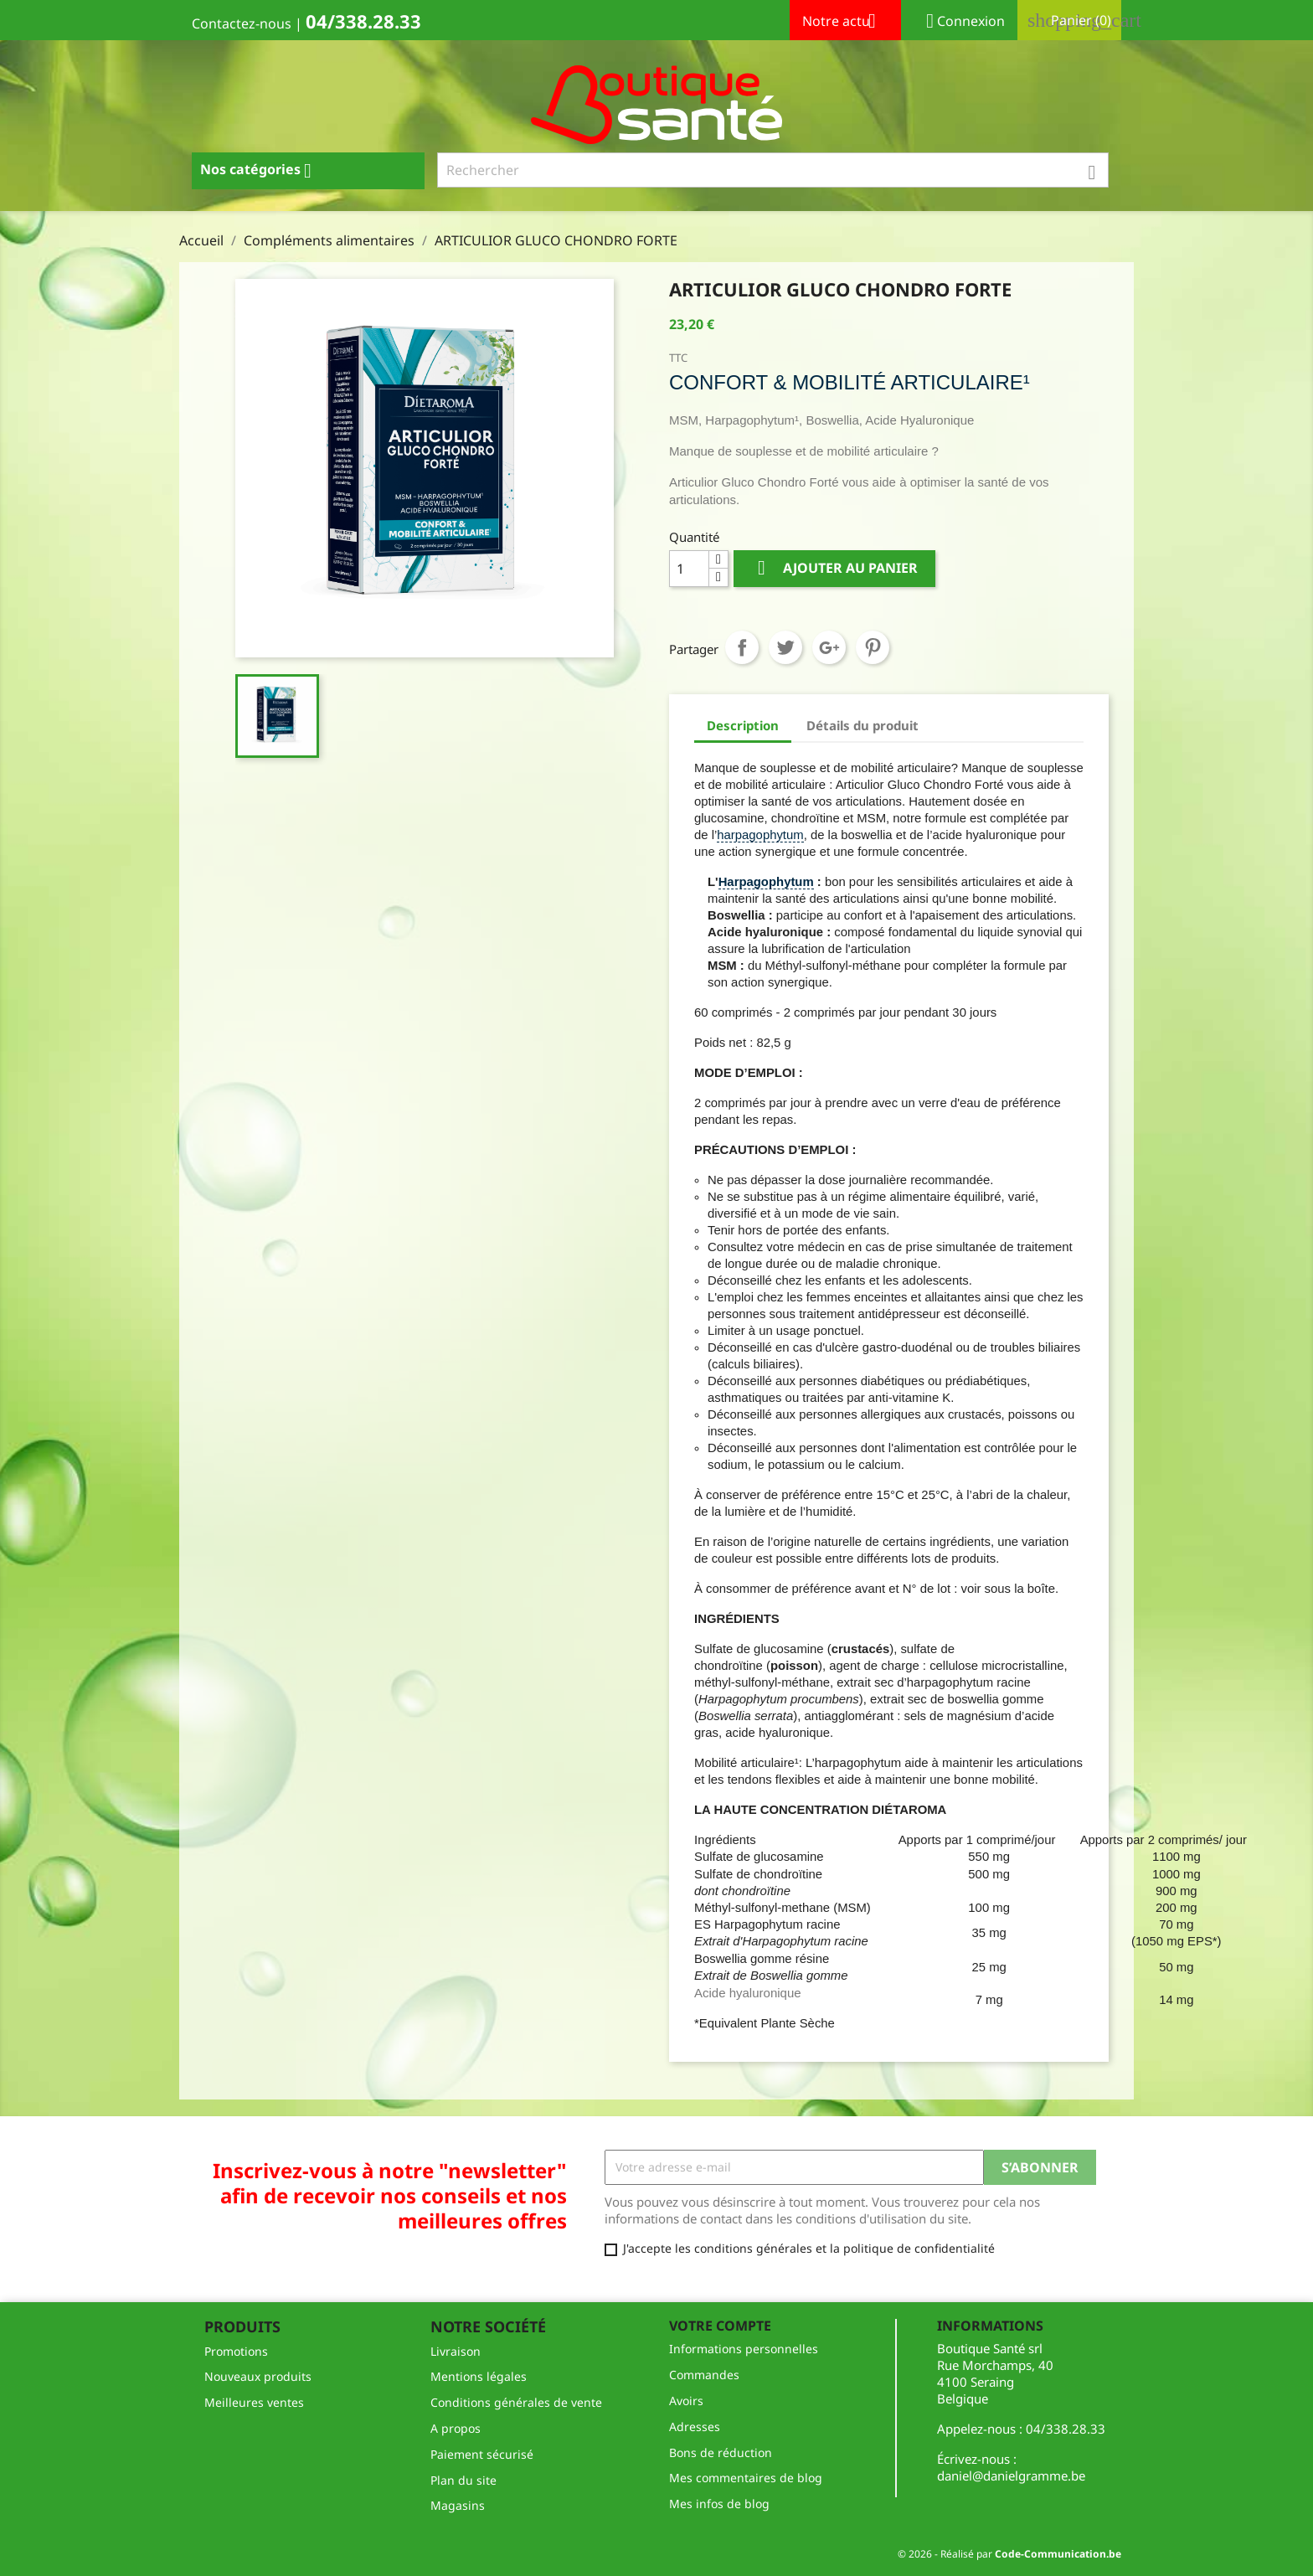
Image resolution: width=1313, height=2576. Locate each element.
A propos (455, 2428)
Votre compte (720, 2325)
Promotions (236, 2351)
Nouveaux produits (258, 2376)
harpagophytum (760, 835)
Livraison (455, 2351)
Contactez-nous (241, 23)
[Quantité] (689, 568)
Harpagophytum (766, 882)
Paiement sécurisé (481, 2454)
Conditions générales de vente (516, 2402)
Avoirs (686, 2401)
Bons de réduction (720, 2452)
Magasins (457, 2505)
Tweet (785, 647)
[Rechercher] (773, 170)
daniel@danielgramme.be (1011, 2475)
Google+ (829, 647)
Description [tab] (743, 725)
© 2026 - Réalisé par (1009, 2554)
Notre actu (845, 23)
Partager (742, 647)
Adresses (694, 2426)
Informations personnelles (743, 2349)
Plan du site (463, 2480)
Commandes (704, 2375)
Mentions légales (478, 2376)
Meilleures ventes (254, 2402)
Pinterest (872, 647)
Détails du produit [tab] (862, 725)
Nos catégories (262, 171)
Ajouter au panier (834, 568)
